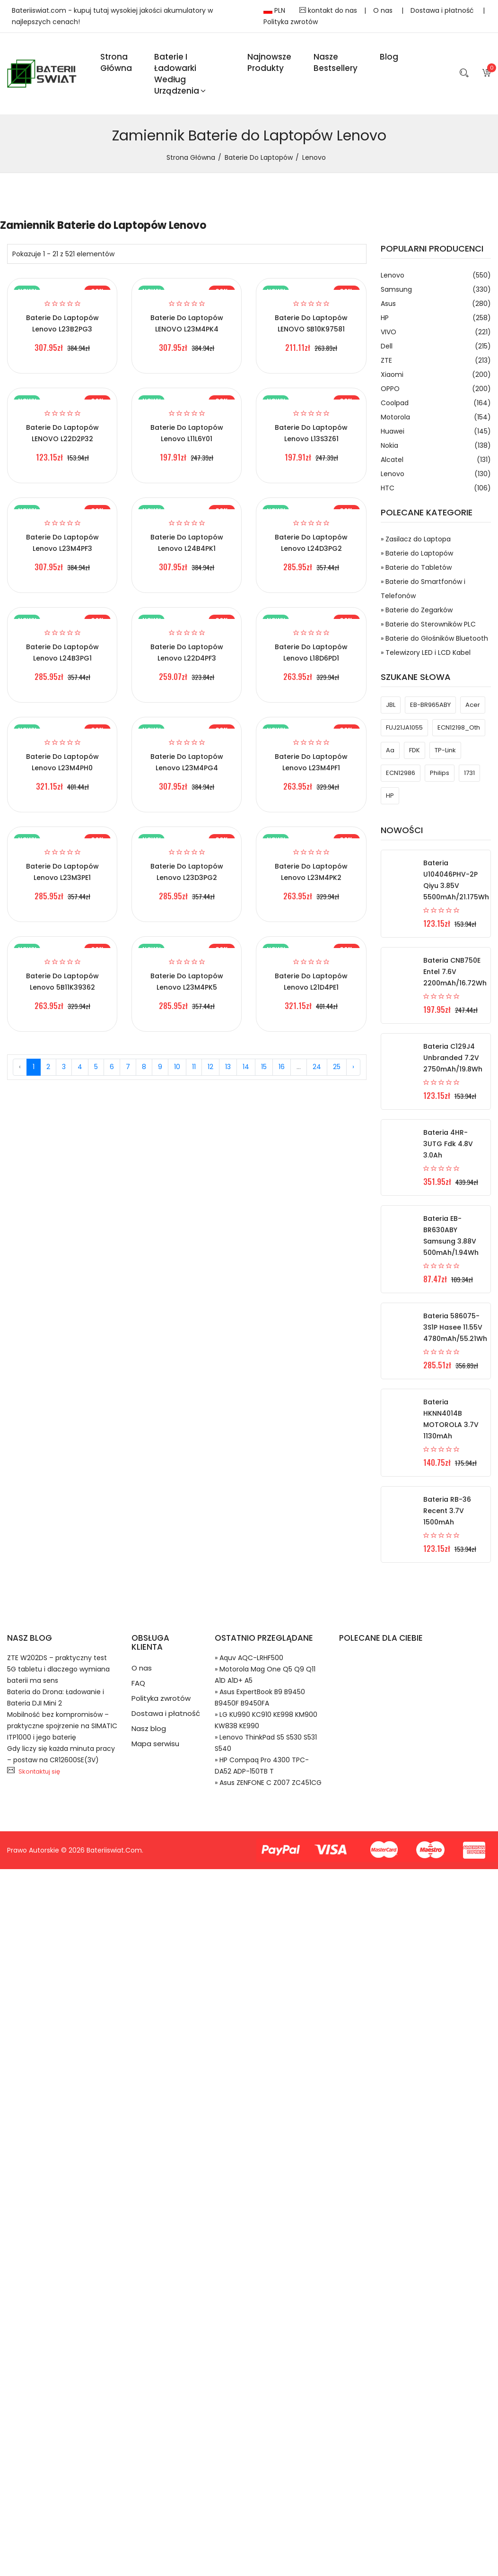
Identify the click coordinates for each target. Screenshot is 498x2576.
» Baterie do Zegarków (417, 610)
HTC (436, 488)
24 (317, 1066)
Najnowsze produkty (269, 62)
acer (472, 704)
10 (177, 1066)
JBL (390, 704)
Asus (436, 303)
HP (436, 318)
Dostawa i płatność (443, 10)
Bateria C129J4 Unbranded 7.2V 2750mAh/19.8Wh (452, 1058)
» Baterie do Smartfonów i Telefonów (423, 588)
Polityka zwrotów (290, 21)
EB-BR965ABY (430, 704)
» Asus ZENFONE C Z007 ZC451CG (268, 1782)
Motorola (436, 417)
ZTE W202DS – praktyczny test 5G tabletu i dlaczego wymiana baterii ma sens (58, 1669)
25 (337, 1066)
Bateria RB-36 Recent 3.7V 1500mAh (447, 1511)
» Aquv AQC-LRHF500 (249, 1657)
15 (264, 1066)
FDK (414, 750)
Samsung (436, 289)
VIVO (436, 332)
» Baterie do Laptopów (417, 553)
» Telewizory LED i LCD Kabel (426, 652)
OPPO (436, 389)
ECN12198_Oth (458, 727)
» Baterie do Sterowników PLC (428, 624)
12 (210, 1066)
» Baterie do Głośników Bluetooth (434, 638)
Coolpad (436, 403)
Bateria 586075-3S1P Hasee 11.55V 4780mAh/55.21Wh (455, 1327)
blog (389, 56)
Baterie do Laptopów (259, 157)
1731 (469, 772)
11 (194, 1066)
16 (282, 1066)
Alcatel (436, 460)
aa (390, 750)
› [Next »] (353, 1066)
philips (439, 772)
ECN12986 (400, 772)
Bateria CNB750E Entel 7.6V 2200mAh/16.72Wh (455, 972)
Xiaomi (436, 374)
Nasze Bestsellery (336, 62)
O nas (383, 10)
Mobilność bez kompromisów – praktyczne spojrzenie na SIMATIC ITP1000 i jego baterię (62, 1726)
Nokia (436, 445)
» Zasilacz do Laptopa (416, 539)
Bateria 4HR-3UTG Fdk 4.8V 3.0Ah (448, 1144)
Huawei (436, 431)
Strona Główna (116, 62)
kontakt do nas (328, 10)
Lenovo (436, 275)
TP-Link (445, 750)
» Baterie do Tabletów (416, 567)
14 (246, 1066)
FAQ (138, 1683)
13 (228, 1066)
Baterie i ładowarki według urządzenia (180, 73)
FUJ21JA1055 (404, 727)
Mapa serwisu (155, 1744)
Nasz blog (148, 1728)
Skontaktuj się (39, 1771)
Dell (436, 346)
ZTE (436, 360)
